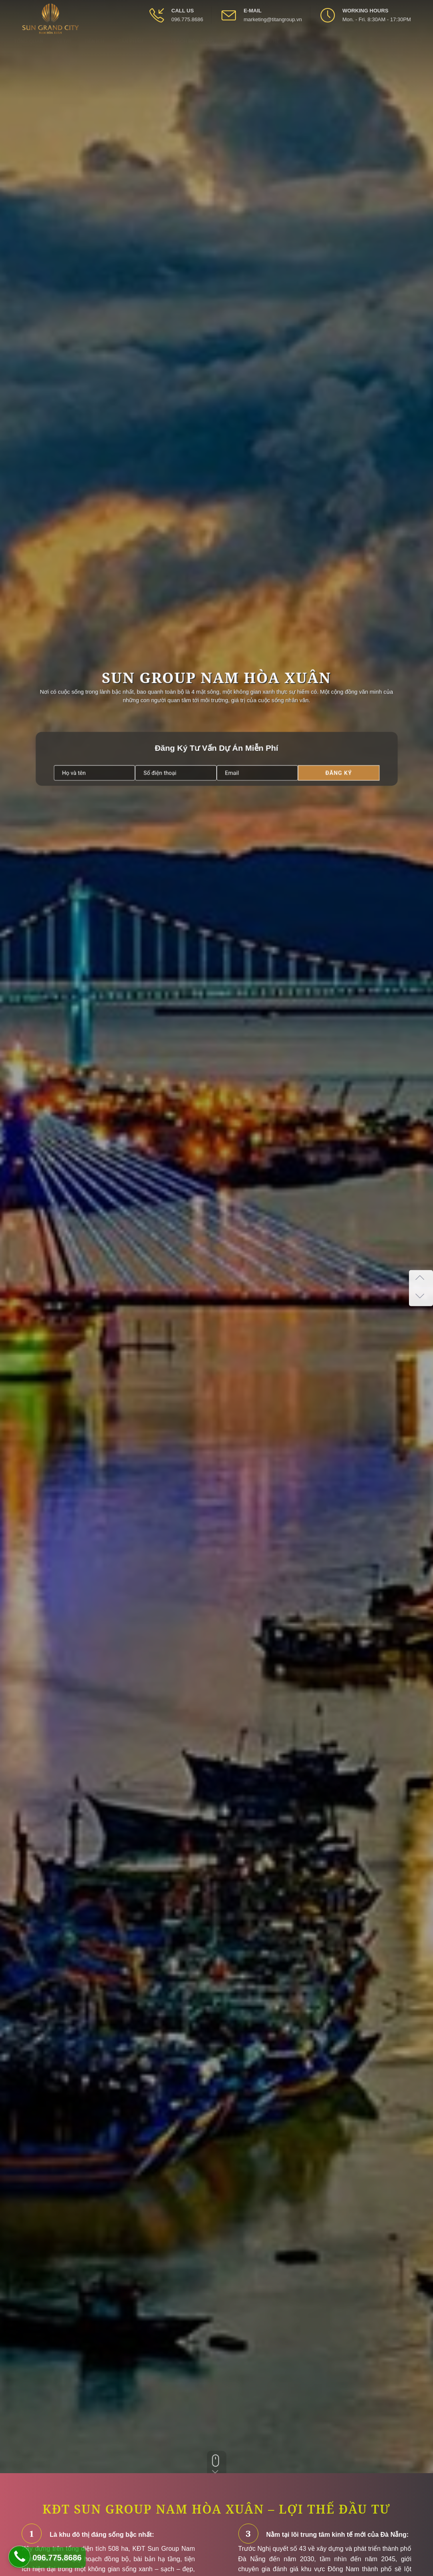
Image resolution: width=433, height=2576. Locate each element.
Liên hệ (270, 49)
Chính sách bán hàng (185, 49)
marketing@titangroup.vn (273, 19)
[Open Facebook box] (371, 48)
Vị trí (64, 49)
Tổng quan (28, 49)
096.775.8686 (187, 19)
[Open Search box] (420, 48)
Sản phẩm (130, 49)
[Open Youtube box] (396, 48)
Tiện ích (95, 49)
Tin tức (237, 49)
